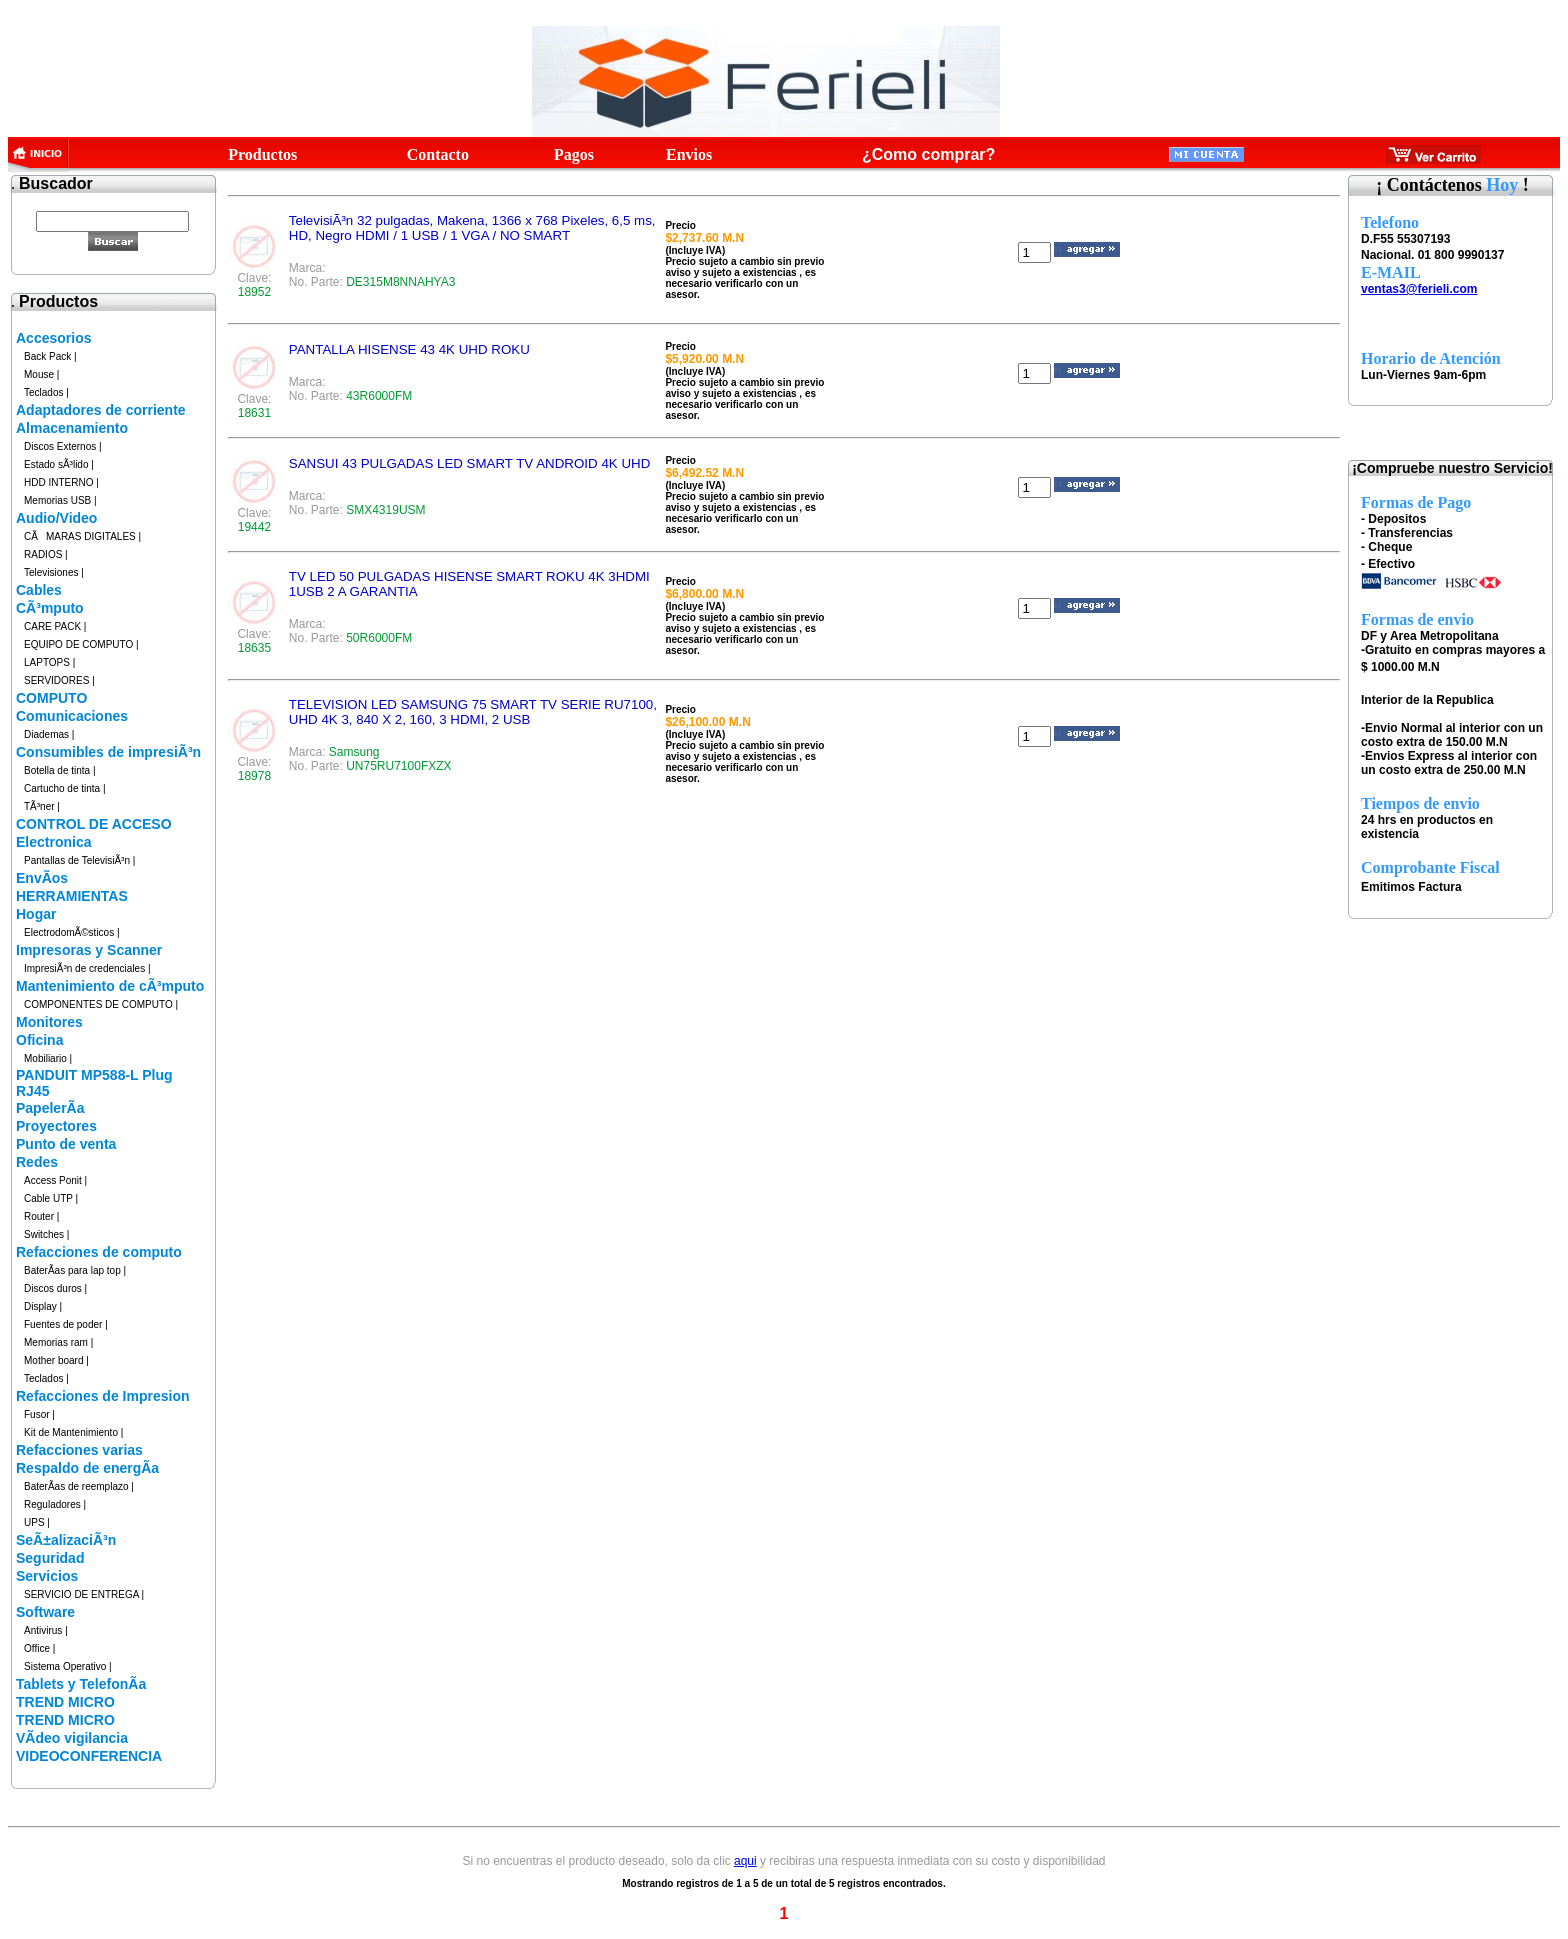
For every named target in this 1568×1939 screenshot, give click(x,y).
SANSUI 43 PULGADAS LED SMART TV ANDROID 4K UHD (469, 463)
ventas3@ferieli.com (1419, 289)
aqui (745, 1861)
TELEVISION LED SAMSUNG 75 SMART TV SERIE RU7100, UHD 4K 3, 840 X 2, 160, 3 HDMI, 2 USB (473, 712)
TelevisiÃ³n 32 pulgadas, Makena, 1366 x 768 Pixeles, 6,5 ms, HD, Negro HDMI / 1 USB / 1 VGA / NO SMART (472, 228)
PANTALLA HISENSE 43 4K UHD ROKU (409, 349)
